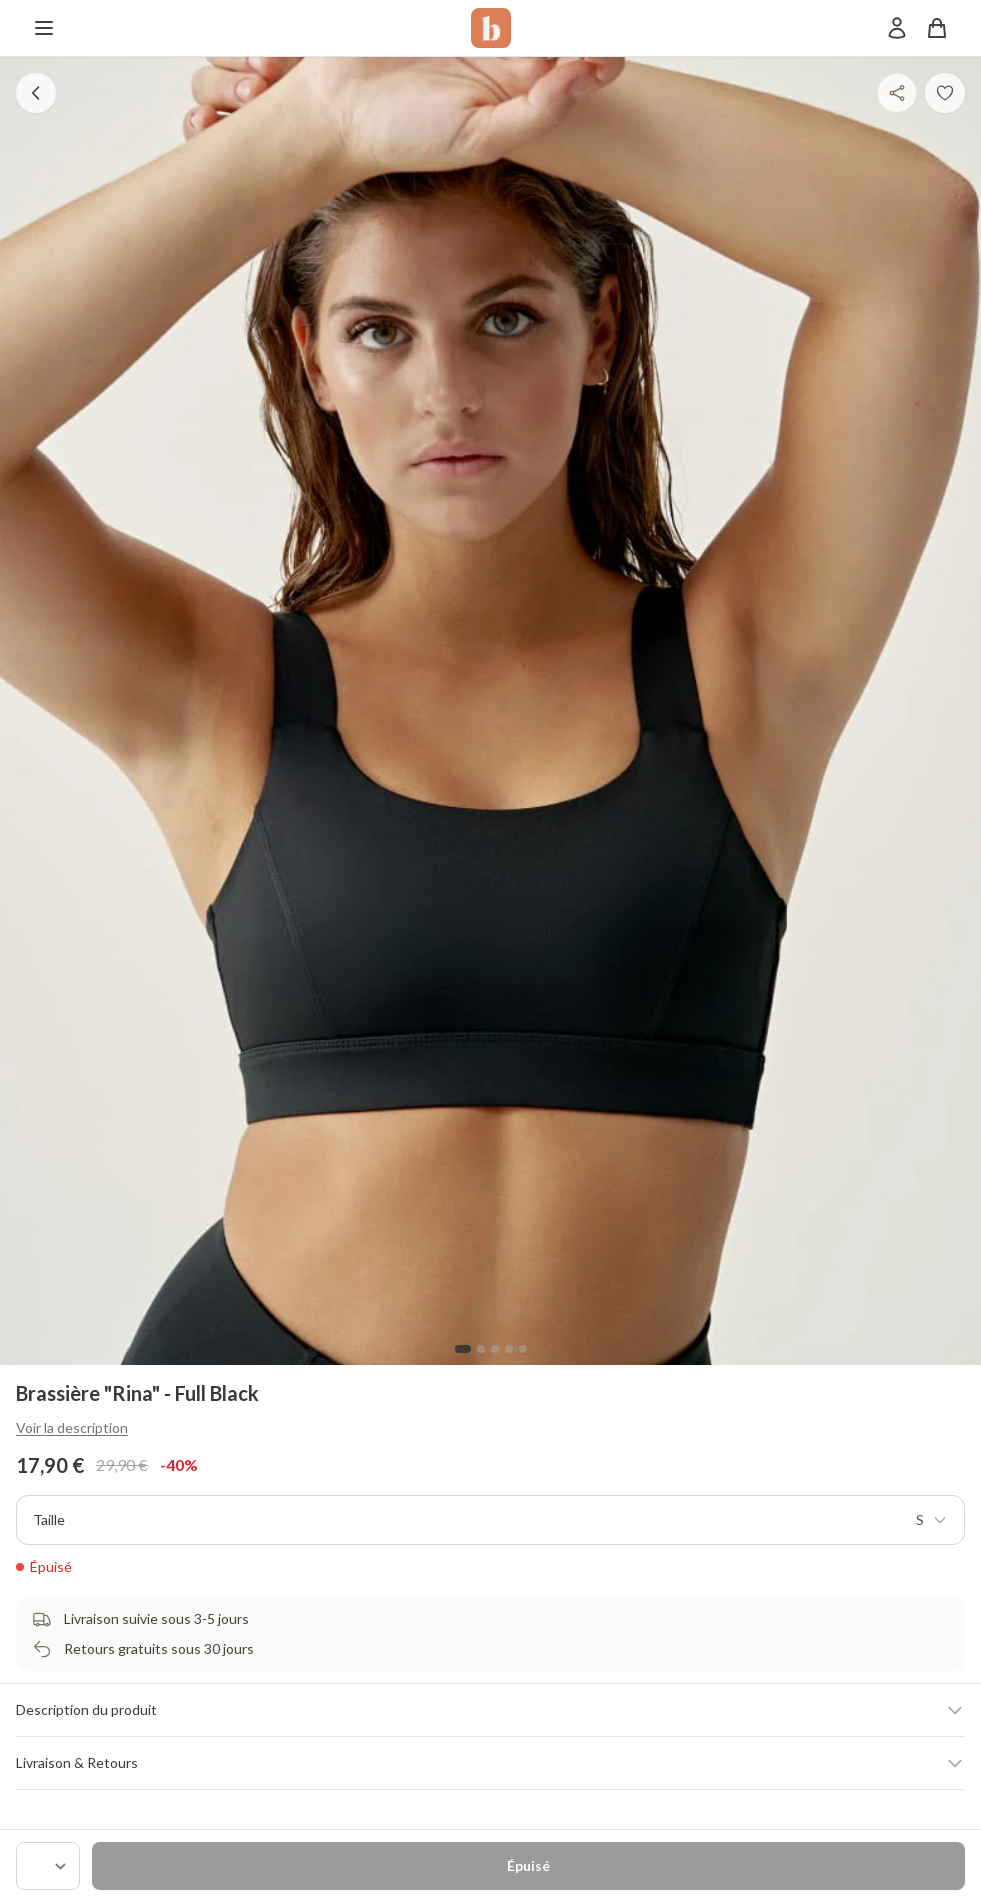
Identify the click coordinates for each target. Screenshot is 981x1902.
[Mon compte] (897, 28)
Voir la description (72, 1427)
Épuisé (528, 1865)
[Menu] (44, 28)
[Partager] (897, 93)
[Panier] (937, 28)
